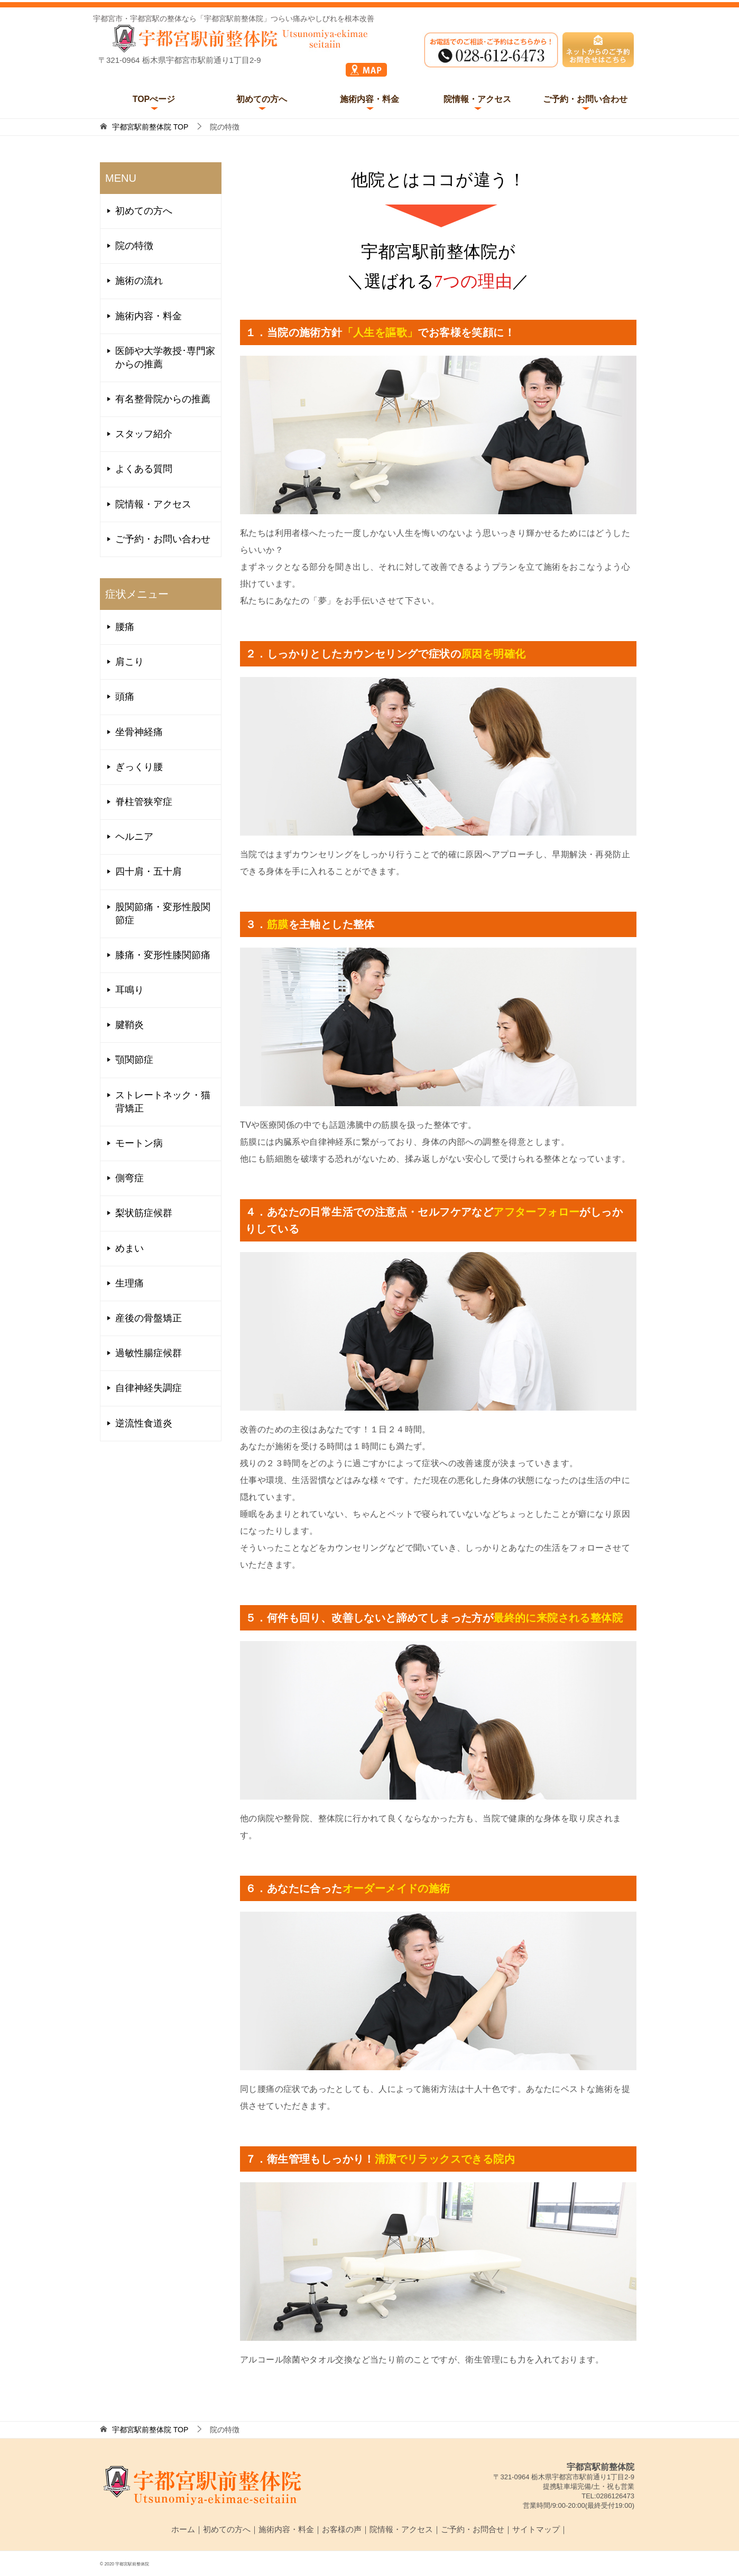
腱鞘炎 (129, 1025)
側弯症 (129, 1178)
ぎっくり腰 (139, 767)
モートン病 (139, 1143)
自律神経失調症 (148, 1388)
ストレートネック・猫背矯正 (162, 1102)
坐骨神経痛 (139, 732)
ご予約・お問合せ (472, 2529)
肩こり (129, 661)
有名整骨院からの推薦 (162, 399)
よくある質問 (143, 469)
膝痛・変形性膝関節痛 (162, 955)
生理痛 (129, 1283)
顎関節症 (134, 1059)
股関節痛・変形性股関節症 (162, 913)
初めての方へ (261, 99)
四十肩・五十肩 (148, 871)
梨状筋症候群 (143, 1213)
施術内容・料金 (369, 99)
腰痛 (124, 627)
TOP (150, 127)
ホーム (183, 2529)
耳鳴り (129, 990)
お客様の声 (342, 2529)
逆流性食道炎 (143, 1423)
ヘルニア (134, 836)
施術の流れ (139, 280)
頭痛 (124, 696)
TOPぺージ (154, 99)
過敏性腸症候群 (148, 1353)
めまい (129, 1248)
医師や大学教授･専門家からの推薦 (165, 357)
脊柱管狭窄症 (143, 801)
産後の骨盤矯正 (148, 1318)
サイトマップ (536, 2529)
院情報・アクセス (477, 99)
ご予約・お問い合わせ (585, 99)
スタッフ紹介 (143, 434)
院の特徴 (134, 245)
